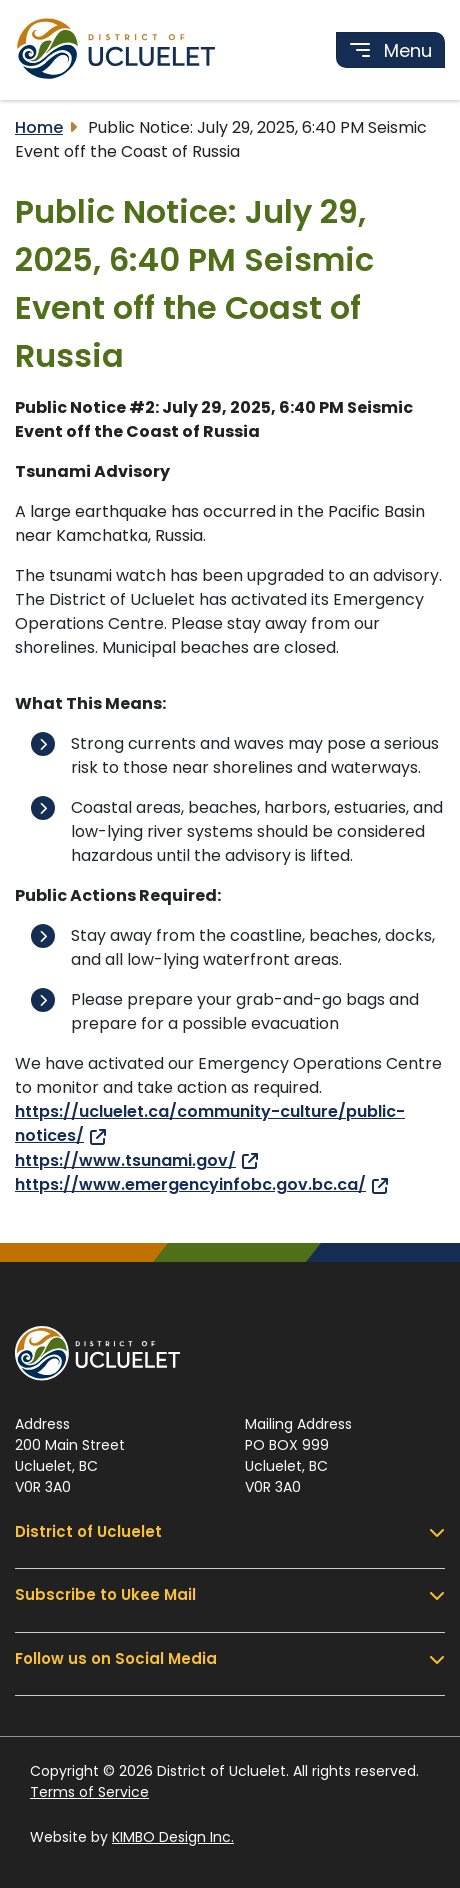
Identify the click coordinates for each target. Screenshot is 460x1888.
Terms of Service (89, 1792)
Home (39, 127)
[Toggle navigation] (390, 50)
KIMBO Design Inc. (173, 1837)
